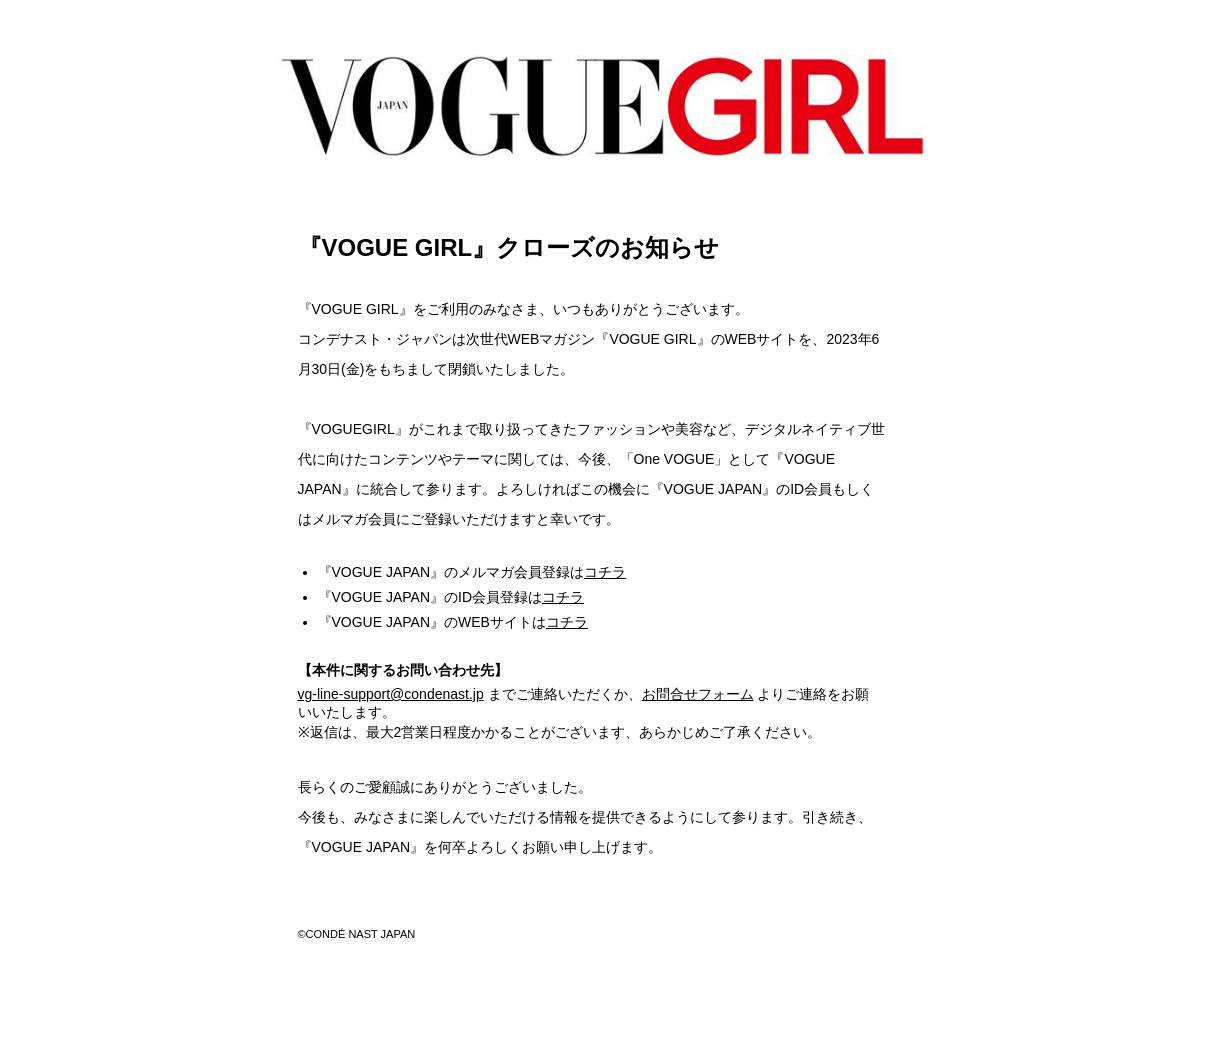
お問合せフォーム (698, 694)
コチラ (605, 572)
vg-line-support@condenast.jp (391, 694)
